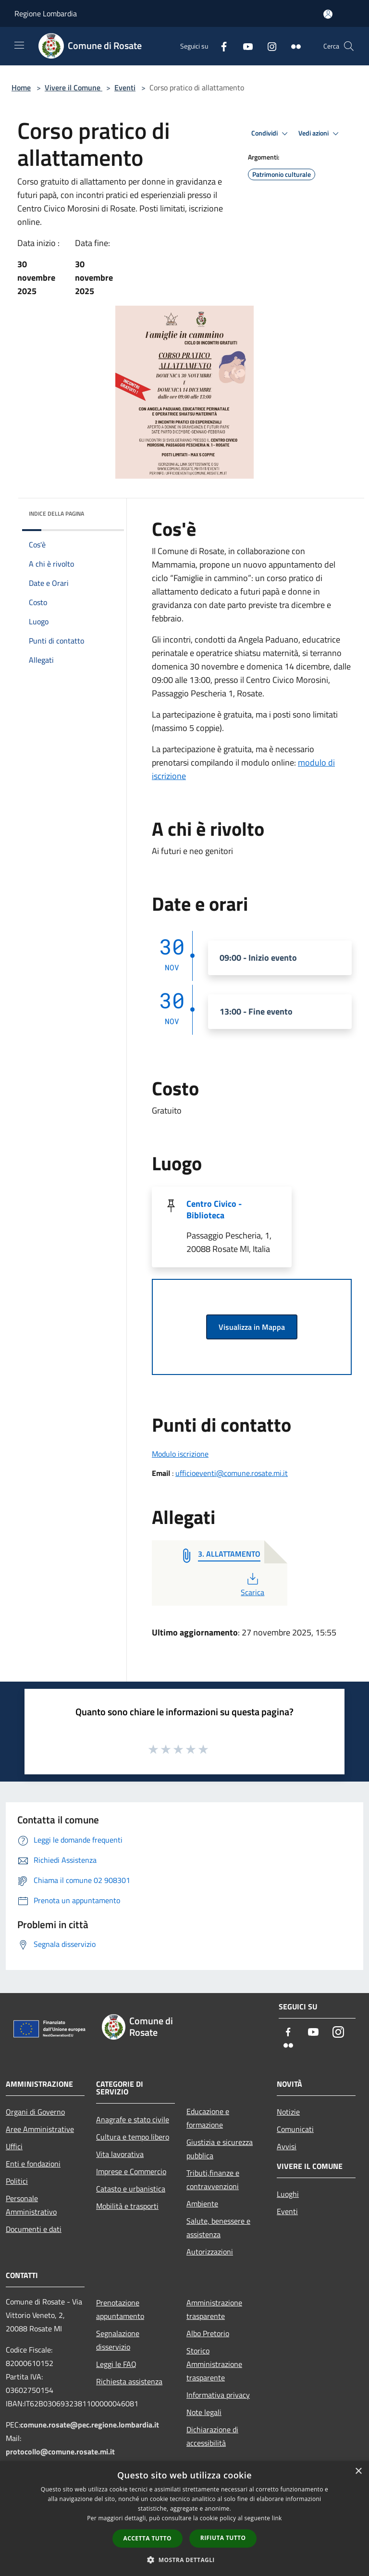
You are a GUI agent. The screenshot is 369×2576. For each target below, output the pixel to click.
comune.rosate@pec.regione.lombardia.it (89, 2424)
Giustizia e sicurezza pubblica (219, 2148)
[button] (184, 2559)
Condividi (271, 133)
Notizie (288, 2112)
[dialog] (184, 2518)
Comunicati (295, 2129)
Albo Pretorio (207, 2333)
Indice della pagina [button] (56, 513)
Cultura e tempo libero (132, 2137)
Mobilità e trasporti (127, 2206)
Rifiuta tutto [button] (223, 2538)
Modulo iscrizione (180, 1454)
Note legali (203, 2412)
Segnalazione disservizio (117, 2340)
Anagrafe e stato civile (132, 2119)
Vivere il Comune (73, 87)
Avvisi (286, 2146)
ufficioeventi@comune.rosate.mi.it (231, 1473)
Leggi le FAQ (116, 2364)
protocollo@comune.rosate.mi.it (60, 2451)
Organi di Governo (35, 2112)
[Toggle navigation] (19, 45)
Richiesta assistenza (129, 2381)
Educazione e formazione (207, 2117)
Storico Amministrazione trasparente (214, 2364)
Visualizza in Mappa (252, 1327)
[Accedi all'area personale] (328, 14)
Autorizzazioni (209, 2251)
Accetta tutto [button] (147, 2538)
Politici (17, 2181)
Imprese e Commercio (131, 2171)
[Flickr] (292, 45)
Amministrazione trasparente (214, 2309)
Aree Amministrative (40, 2129)
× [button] (358, 2471)
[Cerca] (349, 46)
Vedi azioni (320, 133)
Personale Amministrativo (31, 2204)
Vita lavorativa (120, 2154)
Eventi (124, 87)
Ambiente (202, 2203)
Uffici (14, 2146)
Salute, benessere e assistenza (218, 2227)
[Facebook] (220, 45)
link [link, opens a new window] (277, 2518)
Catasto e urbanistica (130, 2188)
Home (21, 87)
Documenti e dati (34, 2229)
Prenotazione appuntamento (120, 2309)
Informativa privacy (218, 2395)
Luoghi (288, 2194)
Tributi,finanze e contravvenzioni (212, 2179)
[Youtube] (244, 45)
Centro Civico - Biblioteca (214, 1209)
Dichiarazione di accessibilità (212, 2436)
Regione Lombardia (45, 13)
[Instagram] (268, 45)
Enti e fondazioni (33, 2163)
